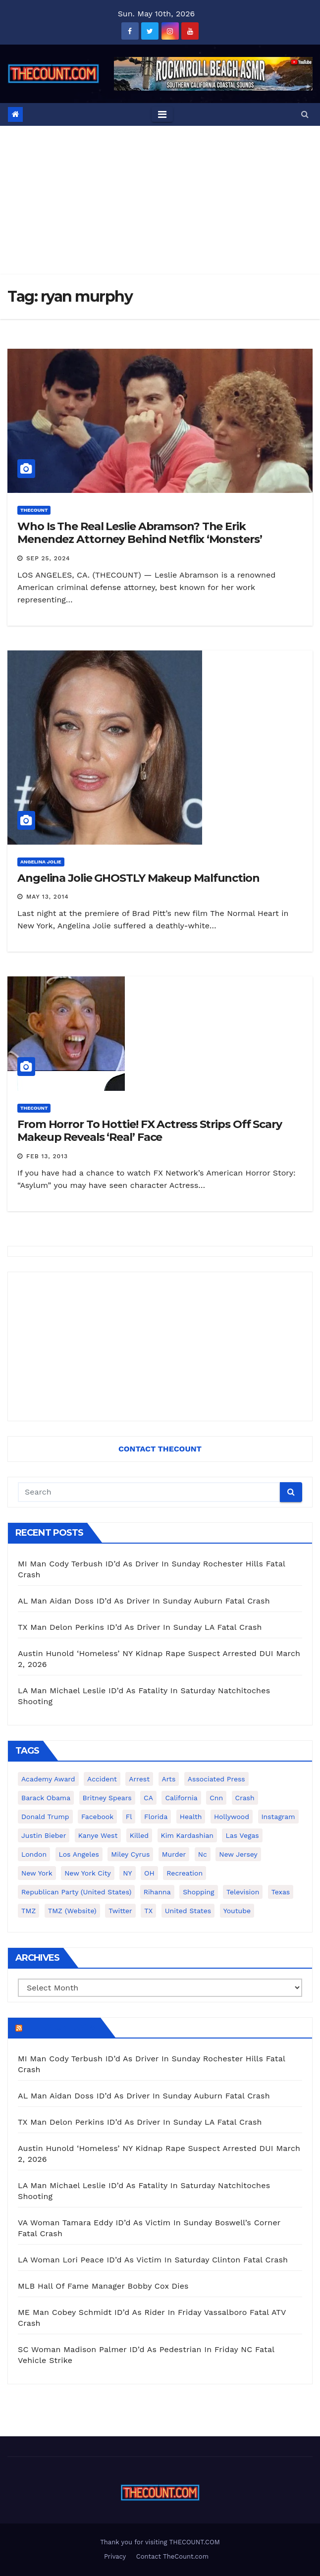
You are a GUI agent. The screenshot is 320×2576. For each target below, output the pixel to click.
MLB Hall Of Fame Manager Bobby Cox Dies (103, 2286)
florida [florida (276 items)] (155, 1817)
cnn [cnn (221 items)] (216, 1798)
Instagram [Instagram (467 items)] (278, 1817)
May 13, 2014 (47, 896)
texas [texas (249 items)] (280, 1892)
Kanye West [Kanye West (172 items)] (97, 1835)
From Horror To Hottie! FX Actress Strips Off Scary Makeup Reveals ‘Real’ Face (149, 1131)
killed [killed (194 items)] (139, 1835)
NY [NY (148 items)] (127, 1873)
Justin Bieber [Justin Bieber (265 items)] (43, 1835)
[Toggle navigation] (162, 114)
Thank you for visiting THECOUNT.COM (160, 2542)
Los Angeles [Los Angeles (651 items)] (79, 1854)
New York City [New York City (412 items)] (87, 1873)
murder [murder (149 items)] (174, 1854)
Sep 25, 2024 (48, 558)
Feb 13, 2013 (47, 1156)
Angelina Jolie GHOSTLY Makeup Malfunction (138, 878)
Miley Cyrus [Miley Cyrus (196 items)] (130, 1854)
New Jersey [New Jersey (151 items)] (238, 1854)
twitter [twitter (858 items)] (120, 1911)
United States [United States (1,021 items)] (188, 1911)
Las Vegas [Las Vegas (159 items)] (242, 1835)
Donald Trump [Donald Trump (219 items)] (45, 1817)
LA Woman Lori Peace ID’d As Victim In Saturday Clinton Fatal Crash (153, 2259)
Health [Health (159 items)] (191, 1817)
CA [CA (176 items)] (148, 1798)
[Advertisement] (160, 200)
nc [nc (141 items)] (202, 1854)
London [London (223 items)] (34, 1854)
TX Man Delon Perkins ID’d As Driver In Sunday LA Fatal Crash (140, 1627)
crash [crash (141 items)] (245, 1798)
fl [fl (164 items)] (129, 1817)
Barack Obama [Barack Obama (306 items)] (45, 1798)
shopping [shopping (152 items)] (198, 1892)
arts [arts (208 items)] (169, 1779)
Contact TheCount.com (172, 2556)
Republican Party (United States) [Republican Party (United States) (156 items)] (76, 1892)
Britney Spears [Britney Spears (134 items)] (107, 1798)
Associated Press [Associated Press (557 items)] (216, 1779)
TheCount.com (60, 2027)
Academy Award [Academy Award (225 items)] (48, 1779)
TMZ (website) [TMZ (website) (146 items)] (72, 1911)
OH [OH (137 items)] (149, 1873)
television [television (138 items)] (242, 1892)
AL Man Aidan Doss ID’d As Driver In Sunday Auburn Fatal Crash (144, 1601)
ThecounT (34, 510)
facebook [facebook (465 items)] (97, 1817)
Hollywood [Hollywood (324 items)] (231, 1817)
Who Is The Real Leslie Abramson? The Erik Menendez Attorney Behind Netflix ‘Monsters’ (139, 533)
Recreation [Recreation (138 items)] (184, 1873)
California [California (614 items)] (181, 1798)
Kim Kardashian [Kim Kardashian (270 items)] (187, 1835)
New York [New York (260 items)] (37, 1873)
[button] (305, 114)
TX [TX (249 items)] (148, 1911)
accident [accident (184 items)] (102, 1779)
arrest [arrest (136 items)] (139, 1779)
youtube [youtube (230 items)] (237, 1911)
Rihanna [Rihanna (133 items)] (157, 1892)
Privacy (115, 2556)
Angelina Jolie (40, 861)
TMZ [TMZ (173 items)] (28, 1911)
